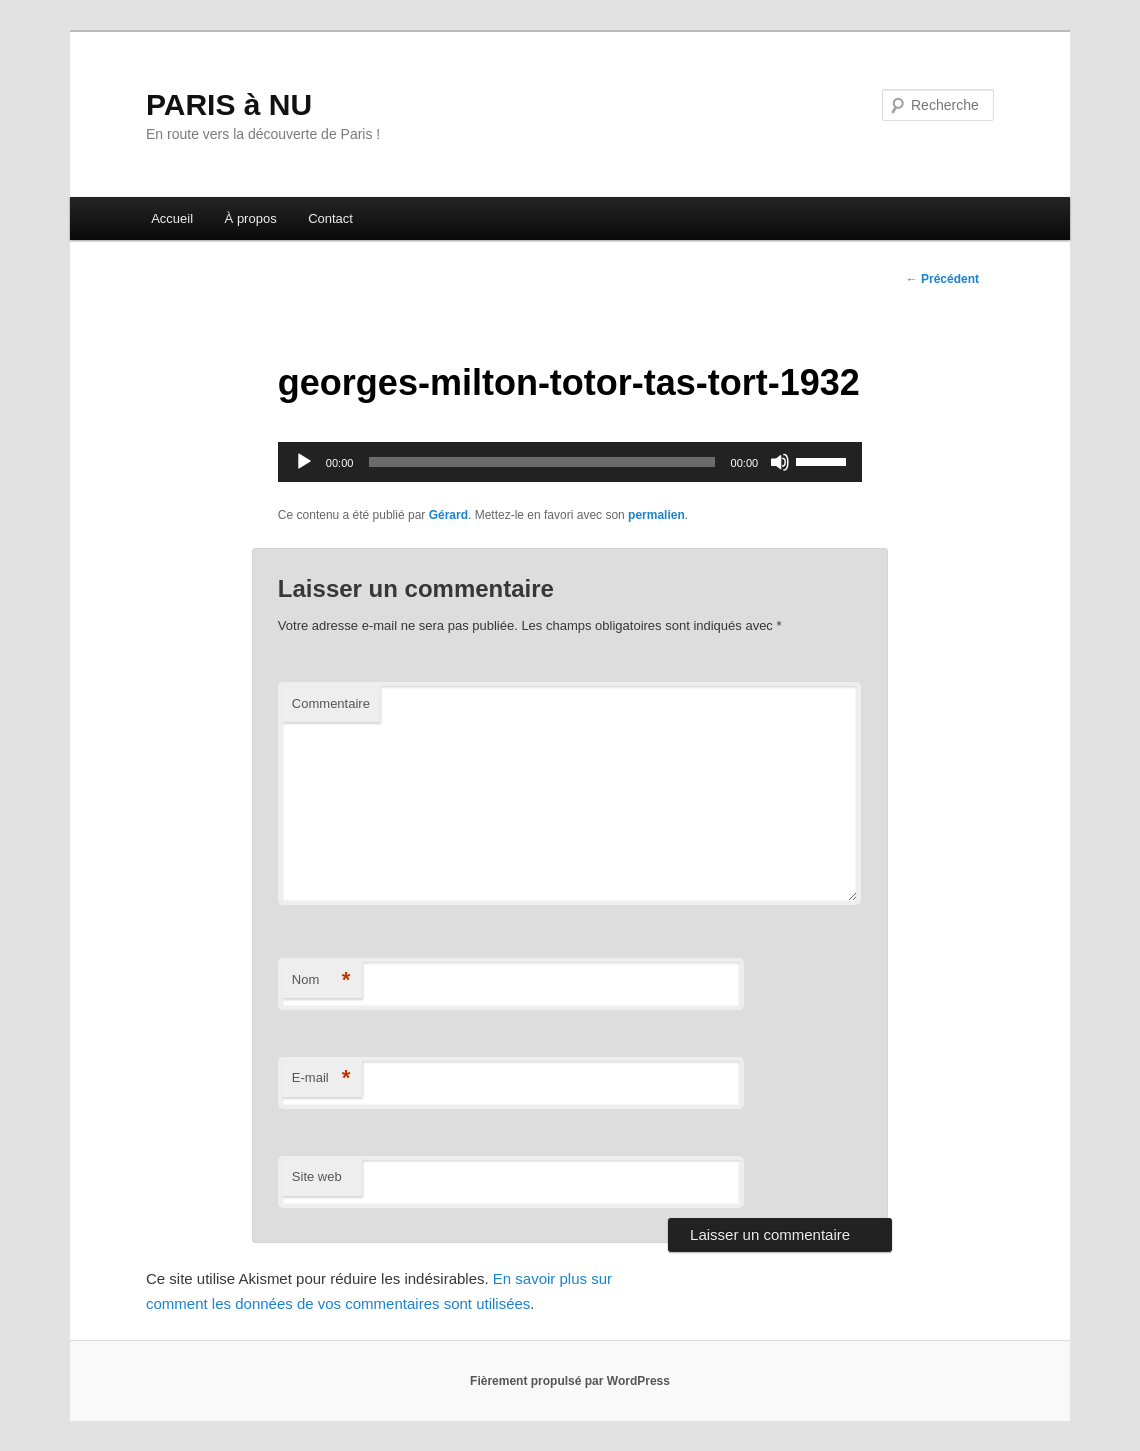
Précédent (942, 279)
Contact (330, 218)
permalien (656, 515)
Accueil (172, 218)
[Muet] (780, 462)
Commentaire (331, 703)
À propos (251, 218)
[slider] (541, 462)
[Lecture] (304, 462)
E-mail (321, 1078)
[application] (570, 462)
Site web (317, 1176)
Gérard (448, 515)
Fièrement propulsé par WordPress (570, 1381)
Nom (321, 980)
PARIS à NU (229, 104)
